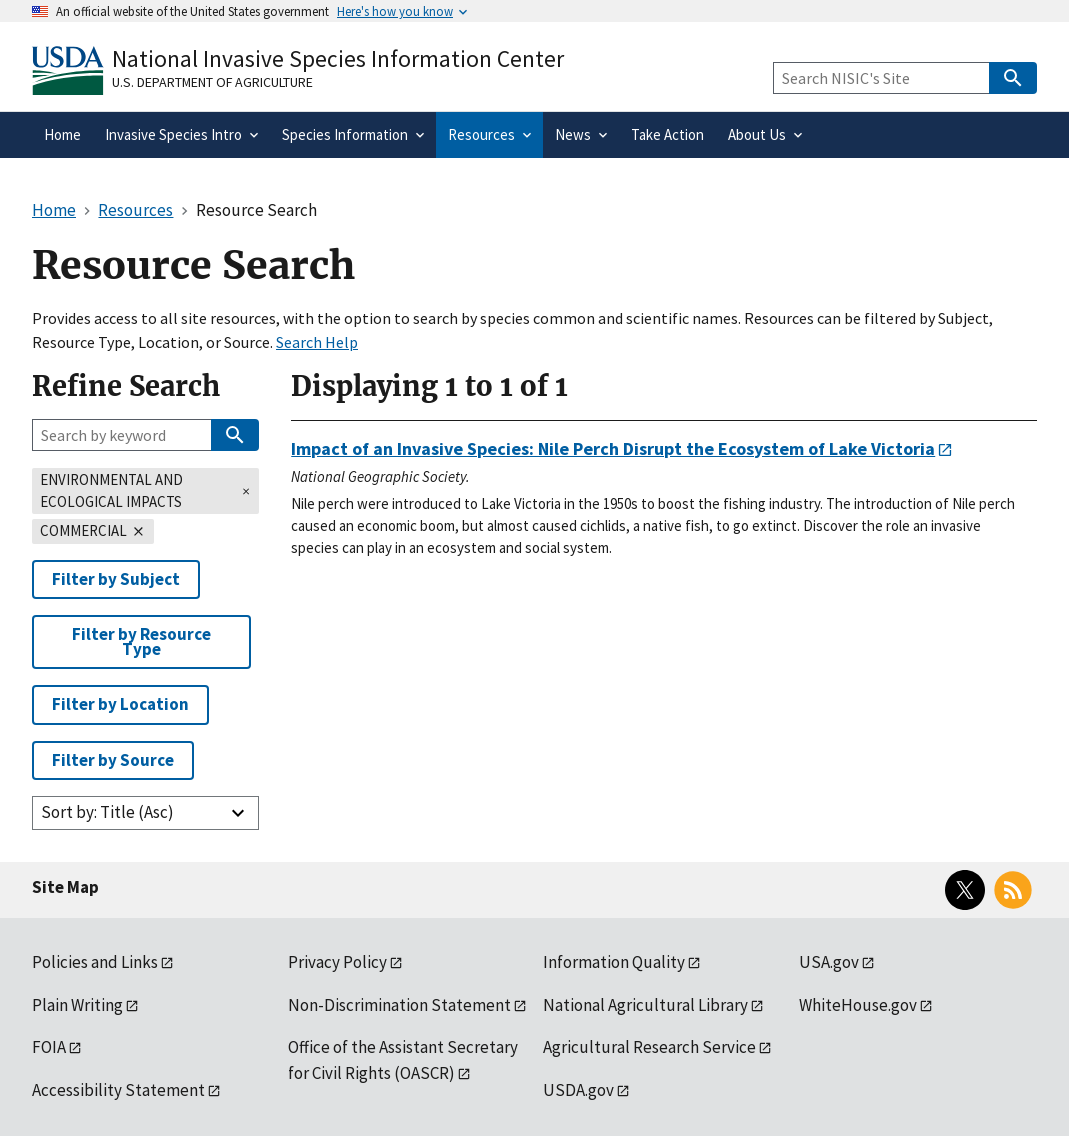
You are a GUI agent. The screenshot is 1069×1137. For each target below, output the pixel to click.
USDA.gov (578, 1090)
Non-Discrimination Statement (399, 1005)
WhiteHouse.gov (858, 1005)
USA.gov (829, 962)
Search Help (317, 342)
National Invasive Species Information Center (338, 58)
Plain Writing (77, 1005)
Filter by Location (120, 704)
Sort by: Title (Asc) (107, 812)
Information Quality (614, 962)
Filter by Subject (116, 579)
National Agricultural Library (645, 1005)
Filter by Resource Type (141, 641)
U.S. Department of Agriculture (212, 82)
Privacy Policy (337, 962)
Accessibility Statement (118, 1090)
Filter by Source (113, 760)
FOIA (49, 1047)
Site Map (65, 887)
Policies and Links (95, 962)
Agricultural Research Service (649, 1047)
